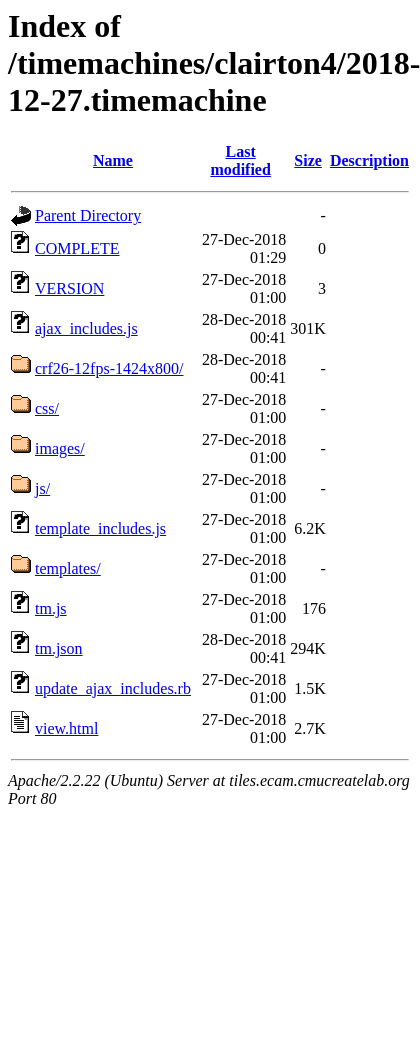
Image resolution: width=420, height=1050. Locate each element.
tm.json (59, 648)
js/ (42, 488)
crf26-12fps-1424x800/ (109, 368)
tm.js (51, 608)
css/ (47, 408)
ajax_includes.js (86, 328)
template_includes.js (100, 528)
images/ (60, 448)
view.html (66, 728)
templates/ (68, 568)
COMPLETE (77, 248)
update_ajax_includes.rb (113, 688)
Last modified (240, 160)
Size (308, 160)
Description (369, 160)
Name (113, 160)
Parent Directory (88, 215)
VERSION (69, 288)
